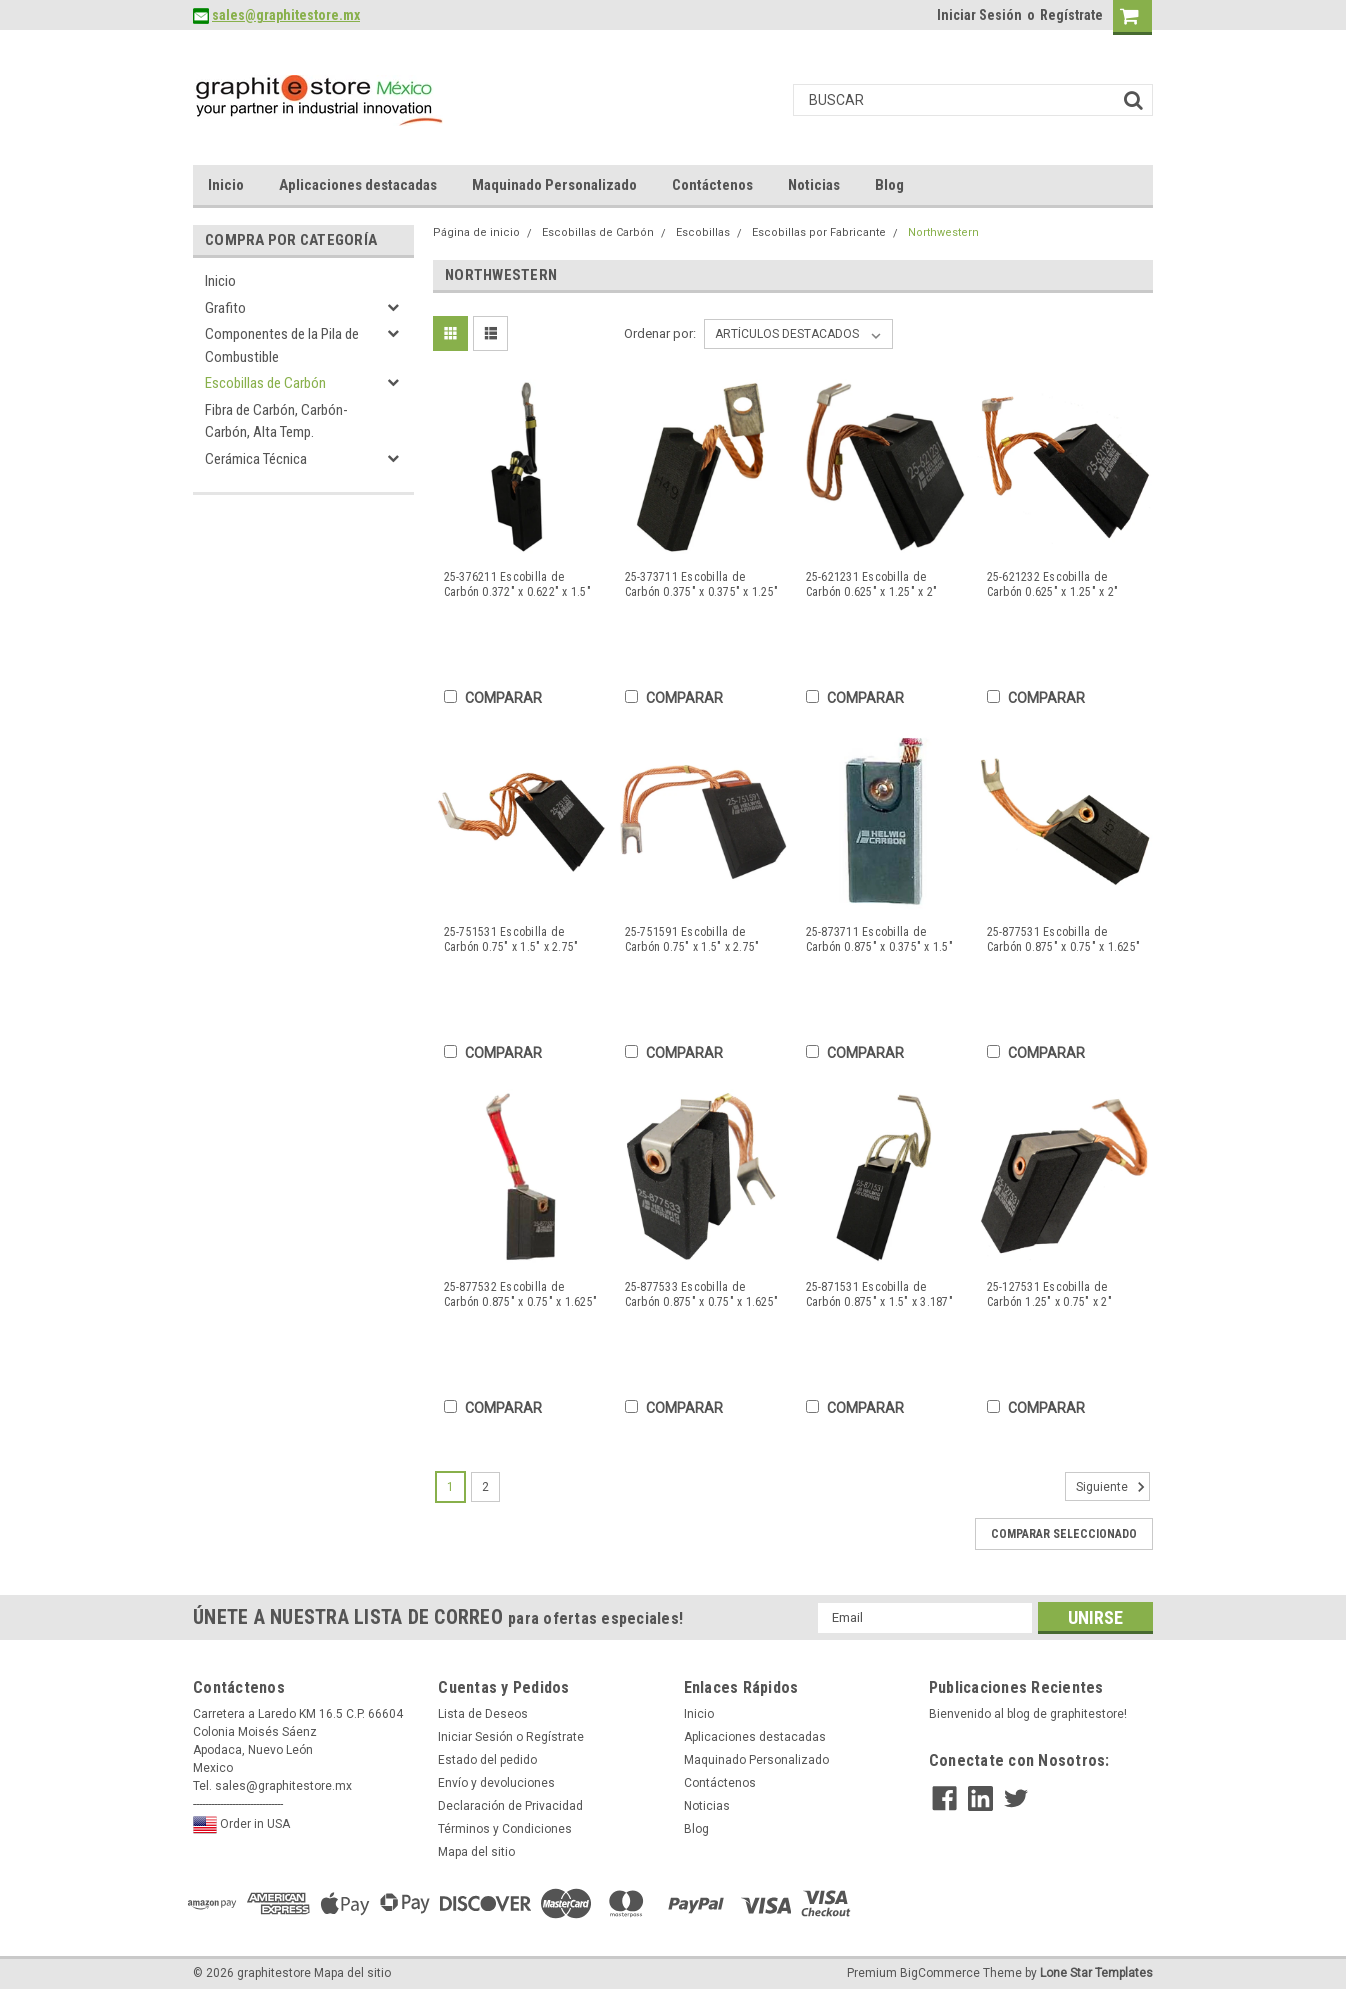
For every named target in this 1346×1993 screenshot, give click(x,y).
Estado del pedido (487, 1760)
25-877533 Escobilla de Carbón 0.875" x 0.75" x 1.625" (702, 1294)
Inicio (226, 185)
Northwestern (943, 232)
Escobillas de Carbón (265, 383)
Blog (889, 185)
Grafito (225, 308)
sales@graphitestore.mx (286, 15)
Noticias (814, 185)
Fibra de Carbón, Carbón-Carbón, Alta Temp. (276, 421)
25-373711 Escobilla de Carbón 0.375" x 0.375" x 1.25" (702, 584)
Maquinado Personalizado (554, 185)
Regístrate (1071, 15)
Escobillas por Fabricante (819, 232)
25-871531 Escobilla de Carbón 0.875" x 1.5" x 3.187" (879, 1294)
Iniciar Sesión (979, 15)
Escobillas (703, 232)
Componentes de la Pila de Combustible (282, 345)
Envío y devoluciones (496, 1783)
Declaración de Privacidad (510, 1806)
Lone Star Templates (1096, 1973)
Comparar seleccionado (1064, 1534)
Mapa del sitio (476, 1852)
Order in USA (241, 1825)
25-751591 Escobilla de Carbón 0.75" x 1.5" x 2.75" (692, 939)
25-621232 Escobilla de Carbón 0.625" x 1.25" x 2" (1053, 584)
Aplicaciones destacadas (358, 185)
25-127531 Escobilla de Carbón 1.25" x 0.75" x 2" (1049, 1294)
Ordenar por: (660, 333)
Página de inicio (476, 232)
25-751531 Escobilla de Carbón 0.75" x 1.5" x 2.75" (511, 939)
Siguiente (1113, 1487)
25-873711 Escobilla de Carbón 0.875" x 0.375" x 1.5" (879, 939)
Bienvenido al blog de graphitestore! (1028, 1714)
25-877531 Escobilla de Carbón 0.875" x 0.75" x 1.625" (1064, 939)
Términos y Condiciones (505, 1829)
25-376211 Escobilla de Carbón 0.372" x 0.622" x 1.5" (517, 584)
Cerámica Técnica (256, 459)
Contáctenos (712, 185)
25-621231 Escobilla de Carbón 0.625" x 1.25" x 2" (872, 584)
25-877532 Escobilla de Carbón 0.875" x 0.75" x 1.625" (521, 1294)
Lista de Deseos (483, 1714)
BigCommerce (940, 1973)
